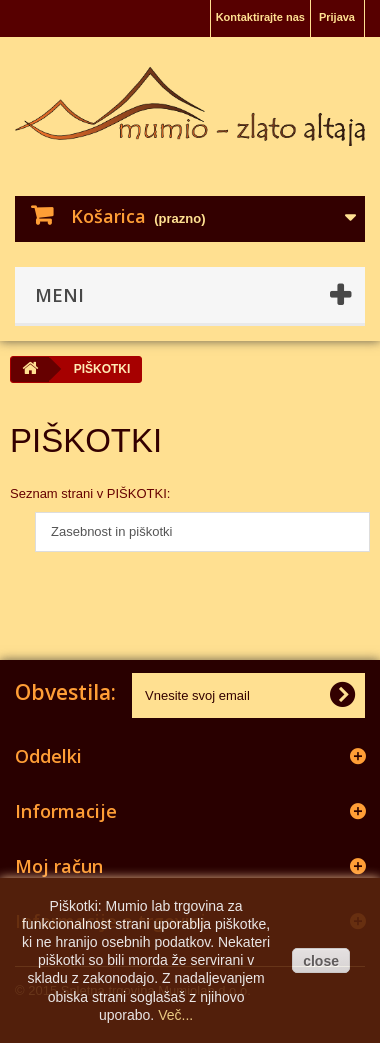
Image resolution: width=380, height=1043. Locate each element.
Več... (175, 1015)
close (321, 961)
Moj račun (59, 866)
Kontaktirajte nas (260, 17)
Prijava (337, 17)
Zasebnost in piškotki (111, 531)
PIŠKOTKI (86, 440)
